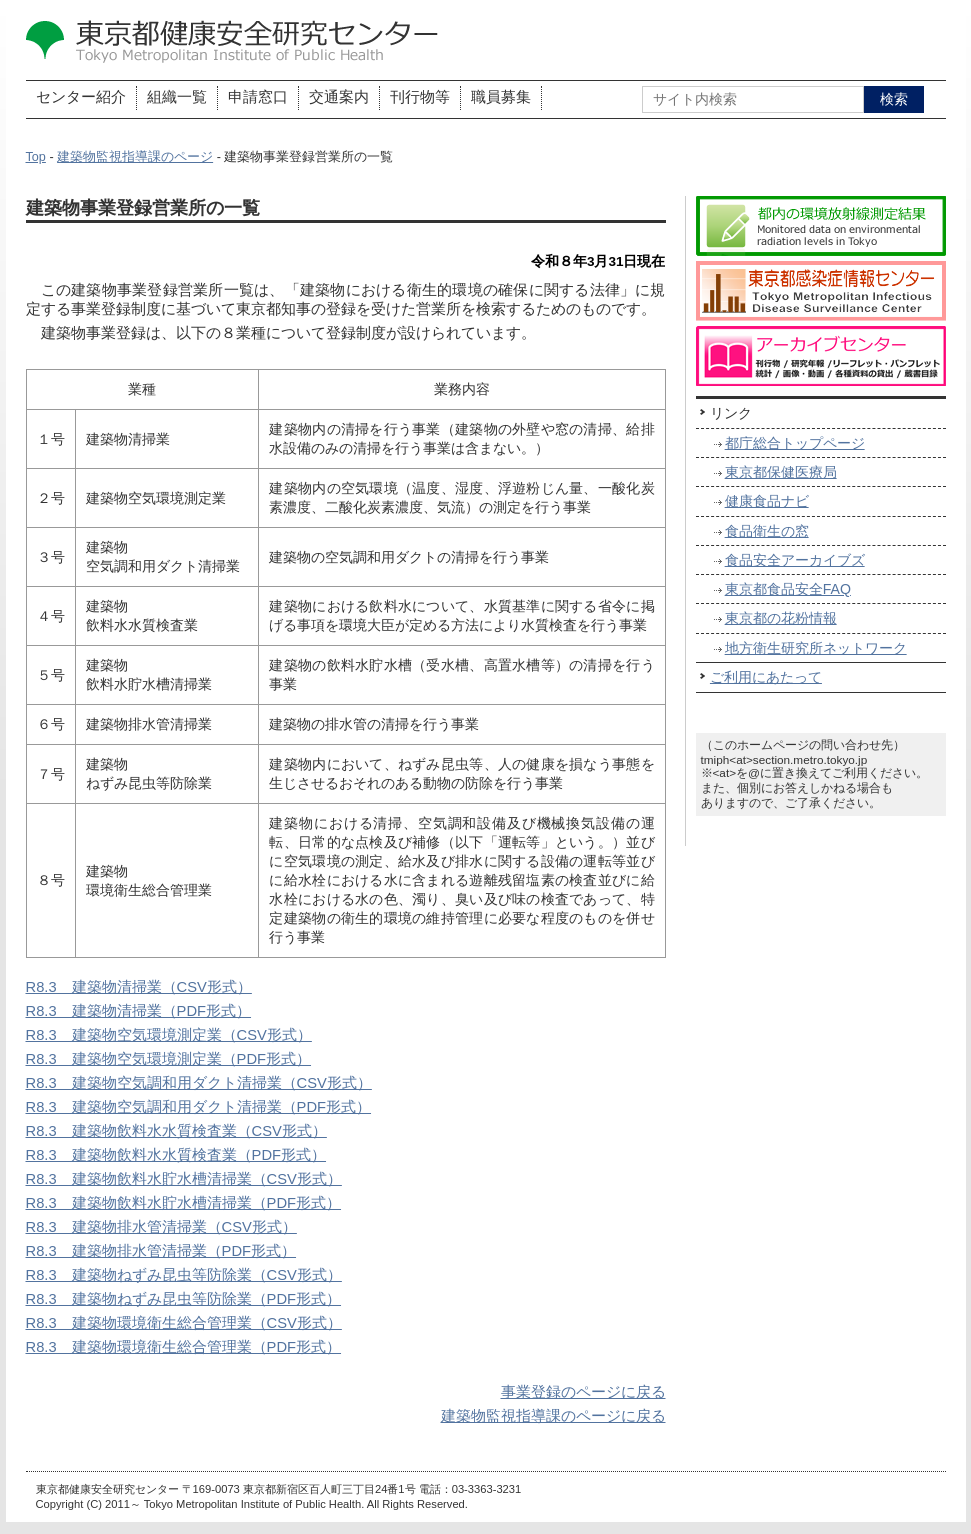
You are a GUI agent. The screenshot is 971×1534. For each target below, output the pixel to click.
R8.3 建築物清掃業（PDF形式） (139, 1011)
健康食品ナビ (767, 501)
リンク (731, 413)
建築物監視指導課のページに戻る (553, 1416)
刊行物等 (420, 97)
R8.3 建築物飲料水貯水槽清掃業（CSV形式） (184, 1179)
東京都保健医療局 (781, 472)
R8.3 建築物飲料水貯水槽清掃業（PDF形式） (184, 1203)
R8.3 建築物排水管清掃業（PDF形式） (161, 1251)
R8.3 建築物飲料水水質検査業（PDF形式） (176, 1155)
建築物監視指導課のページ (135, 157)
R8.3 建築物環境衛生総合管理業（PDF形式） (184, 1347)
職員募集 (501, 97)
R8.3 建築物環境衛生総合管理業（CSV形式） (184, 1323)
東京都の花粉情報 (781, 618)
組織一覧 (177, 97)
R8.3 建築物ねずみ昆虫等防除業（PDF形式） (184, 1299)
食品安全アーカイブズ (795, 560)
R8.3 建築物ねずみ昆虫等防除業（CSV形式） (184, 1275)
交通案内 (339, 97)
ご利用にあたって (766, 677)
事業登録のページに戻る (583, 1392)
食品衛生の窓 (767, 531)
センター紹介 (81, 97)
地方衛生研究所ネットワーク (816, 648)
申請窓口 (258, 97)
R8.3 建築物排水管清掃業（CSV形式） (161, 1227)
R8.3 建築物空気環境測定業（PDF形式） (169, 1059)
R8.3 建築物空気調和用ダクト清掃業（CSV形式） (199, 1083)
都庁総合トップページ (795, 443)
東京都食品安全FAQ (788, 589)
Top (36, 157)
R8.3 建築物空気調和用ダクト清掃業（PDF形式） (199, 1107)
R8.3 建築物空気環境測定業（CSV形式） (169, 1035)
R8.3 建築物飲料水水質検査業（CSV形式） (176, 1131)
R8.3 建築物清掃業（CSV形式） (139, 987)
